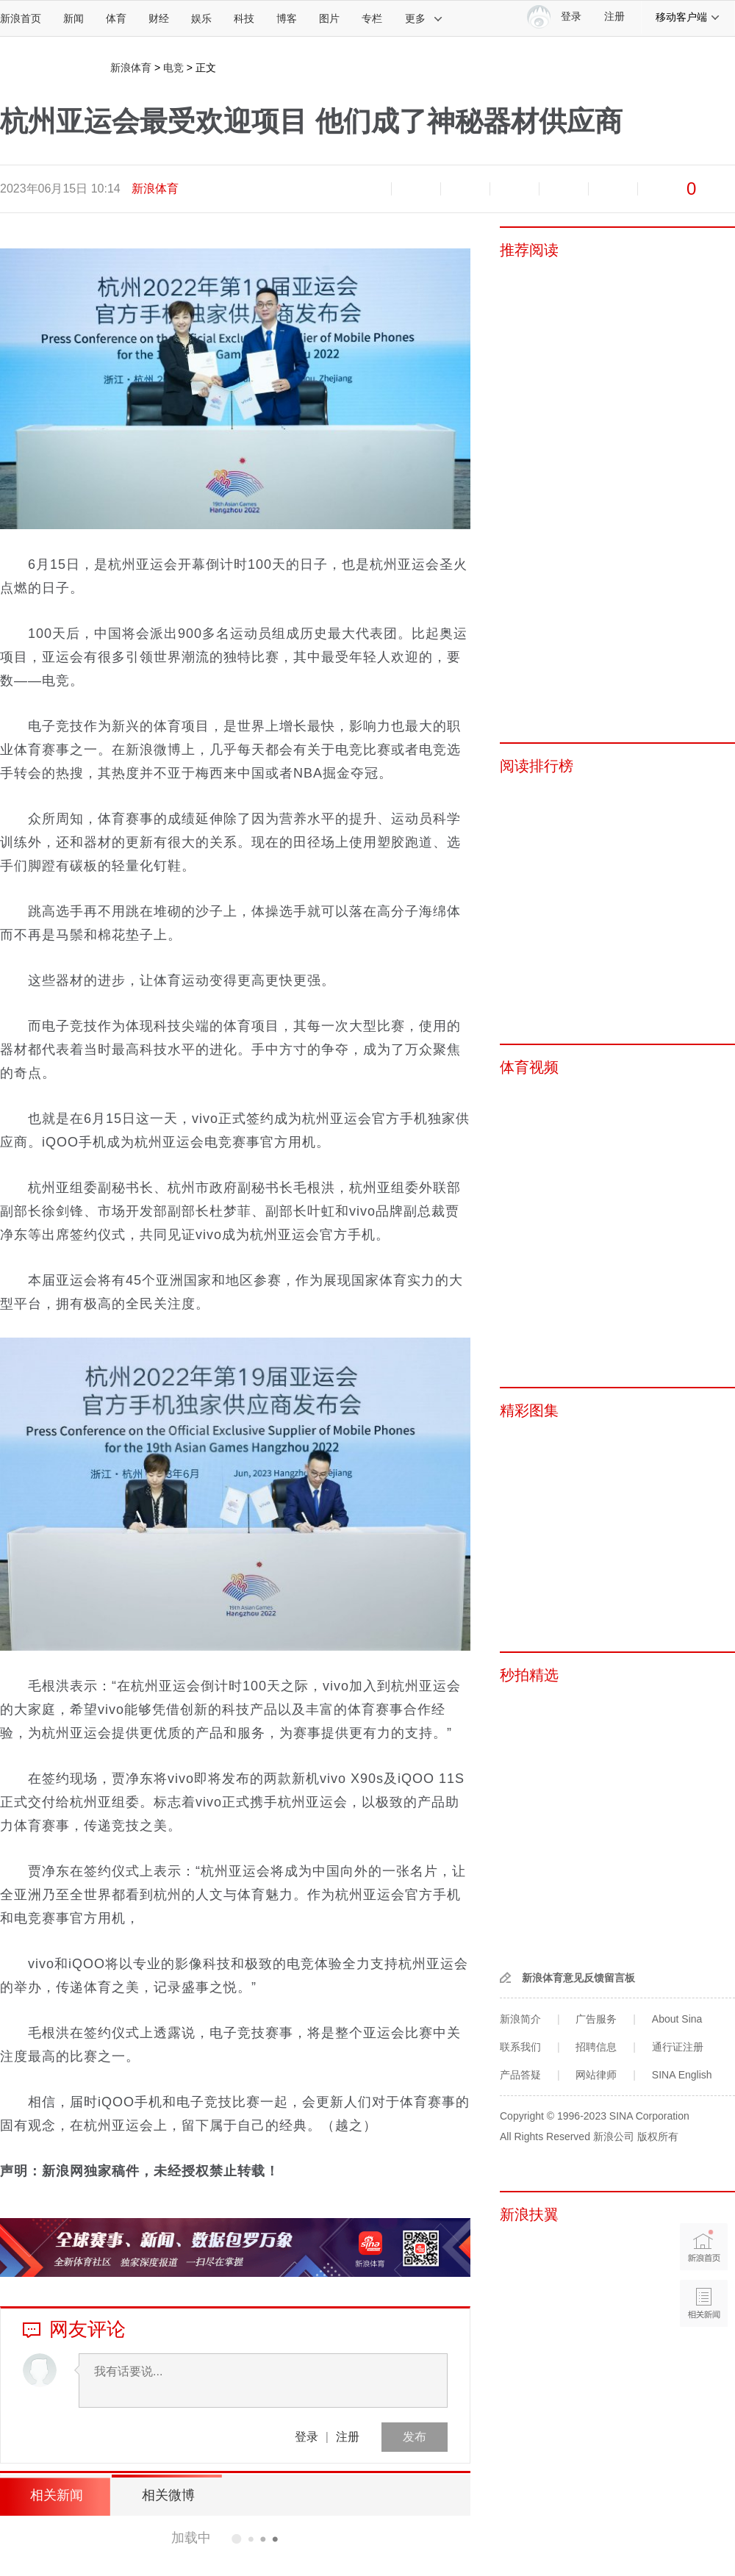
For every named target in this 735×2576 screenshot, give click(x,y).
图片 (329, 18)
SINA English (682, 2075)
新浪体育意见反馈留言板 (578, 1978)
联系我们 (520, 2047)
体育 (116, 18)
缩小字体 (367, 189)
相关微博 (165, 2495)
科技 (244, 18)
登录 (306, 2436)
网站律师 (596, 2075)
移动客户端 (688, 17)
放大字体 (416, 189)
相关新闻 (55, 2495)
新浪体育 (130, 67)
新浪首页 (20, 18)
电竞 (173, 67)
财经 (158, 18)
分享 (613, 189)
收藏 (465, 189)
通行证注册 (677, 2047)
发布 (414, 2436)
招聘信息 (596, 2047)
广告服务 (596, 2019)
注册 (614, 16)
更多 (424, 18)
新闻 (73, 18)
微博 (514, 189)
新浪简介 (520, 2019)
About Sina (677, 2019)
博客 (286, 18)
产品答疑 (520, 2075)
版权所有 (657, 2136)
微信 (563, 189)
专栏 (372, 18)
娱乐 (201, 18)
